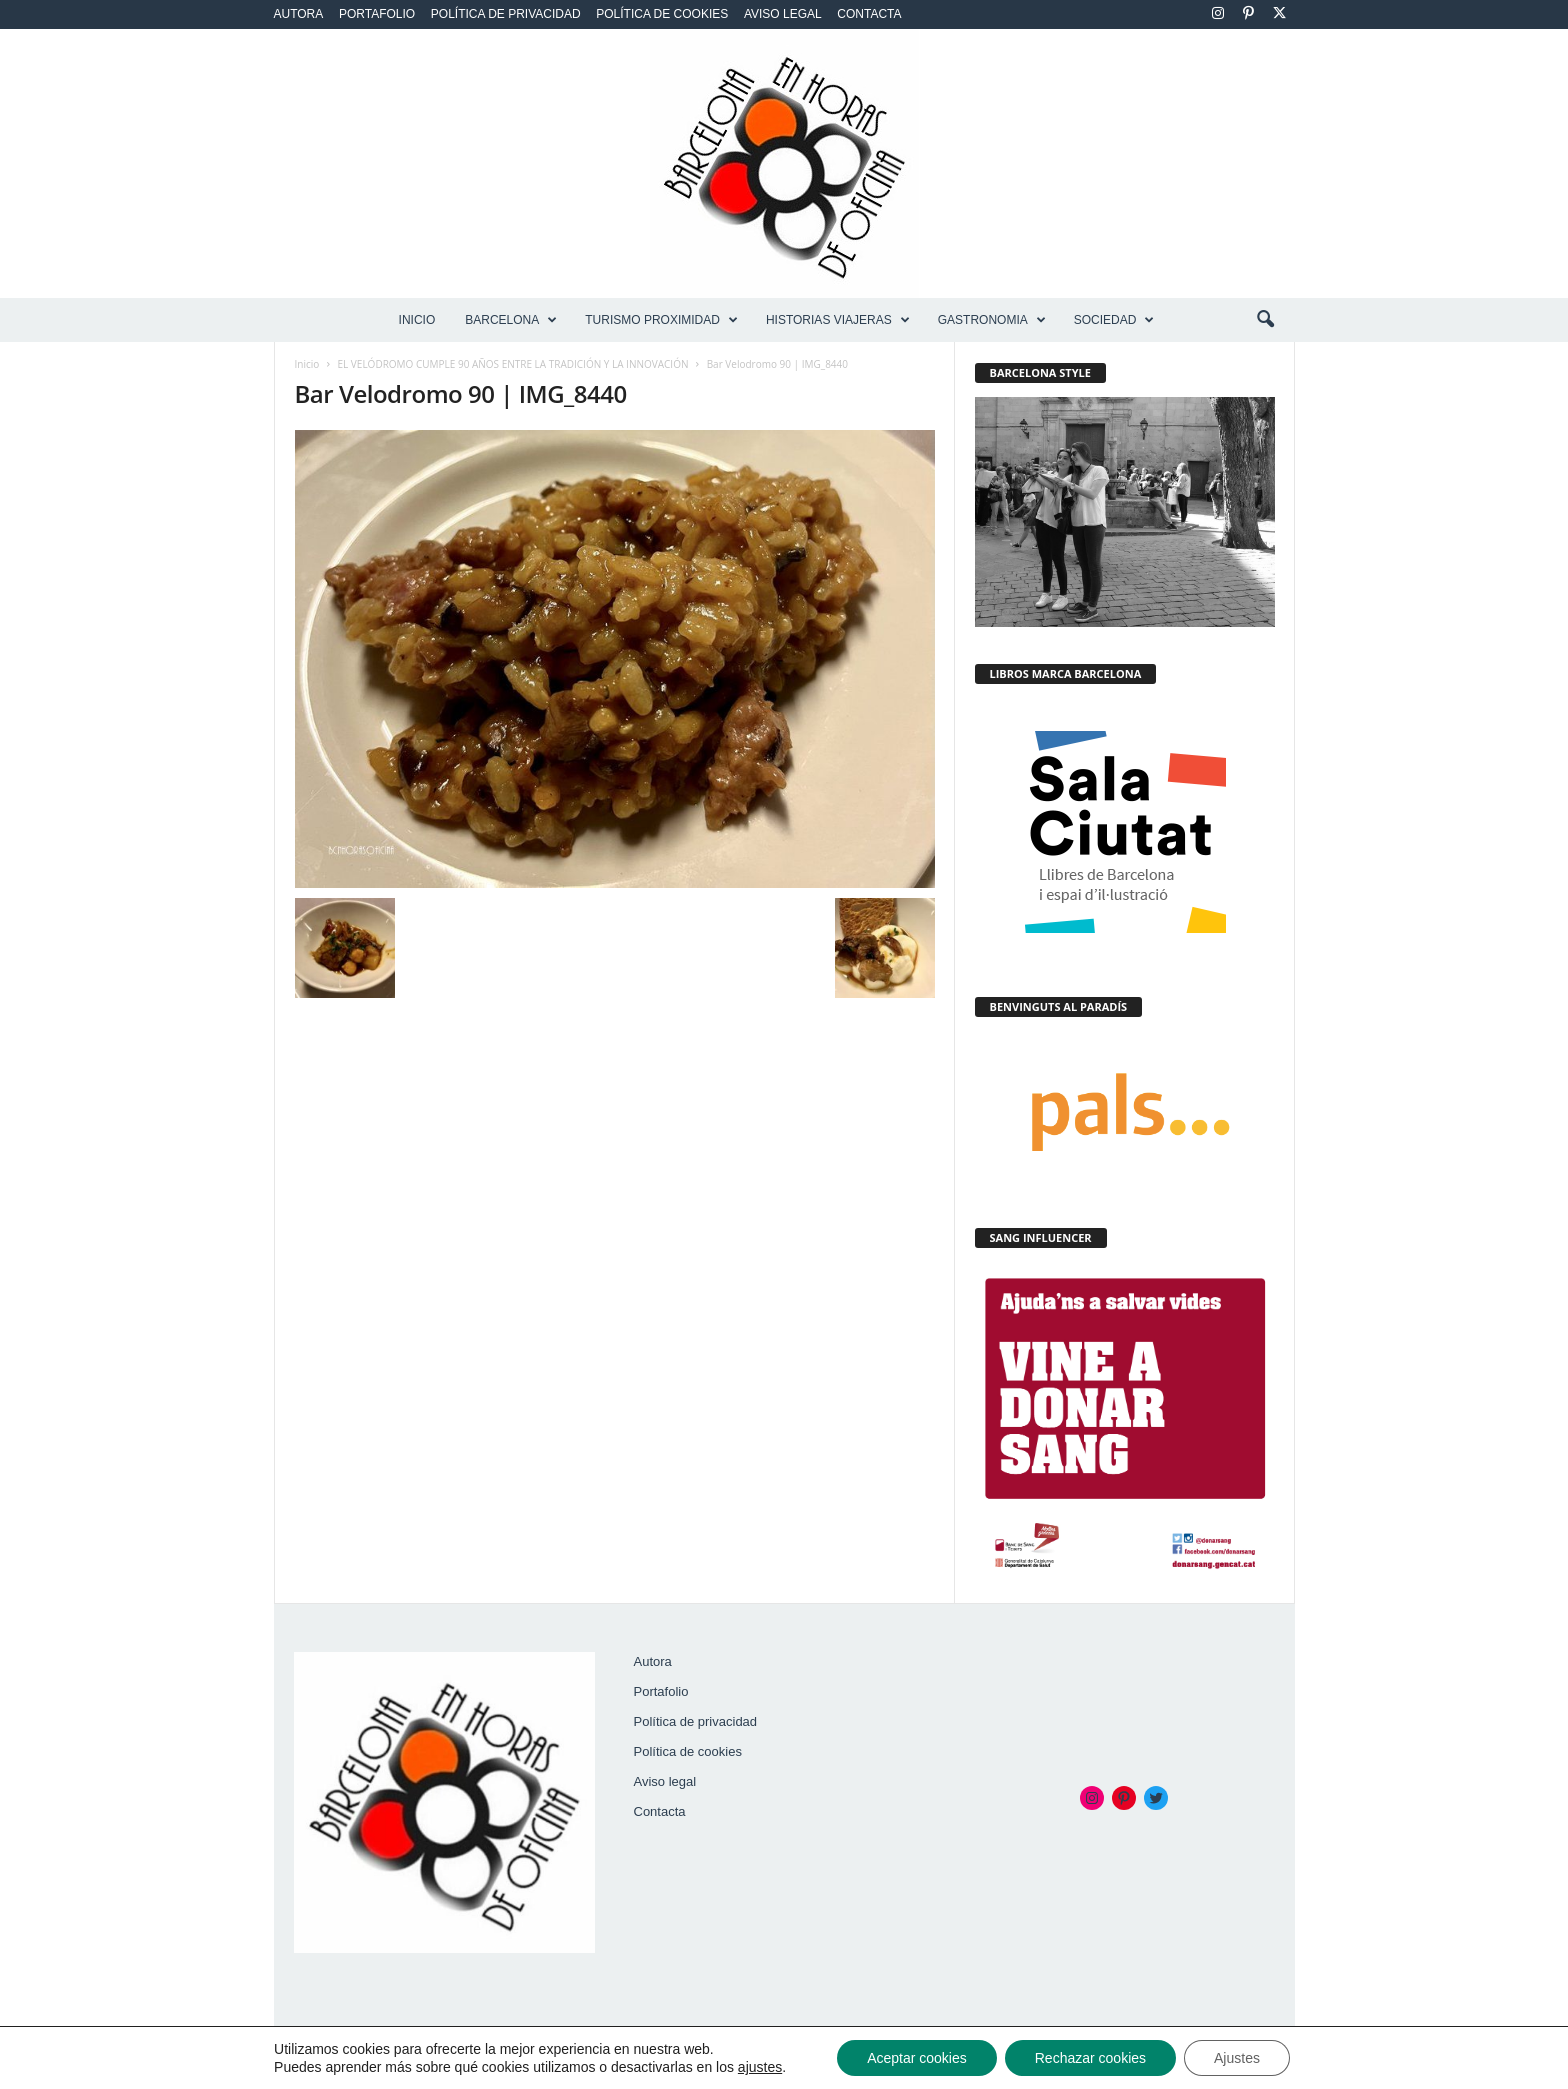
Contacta (869, 14)
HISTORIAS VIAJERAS (838, 320)
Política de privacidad (506, 14)
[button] (1265, 320)
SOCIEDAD (1114, 320)
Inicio (417, 320)
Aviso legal (783, 14)
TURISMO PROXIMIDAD (661, 320)
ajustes (760, 2067)
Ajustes (1237, 2058)
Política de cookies (662, 14)
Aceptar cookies (917, 2058)
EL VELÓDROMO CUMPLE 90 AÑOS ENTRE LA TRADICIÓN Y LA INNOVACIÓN (513, 364)
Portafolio (377, 14)
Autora (299, 14)
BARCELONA (511, 320)
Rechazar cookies (1090, 2058)
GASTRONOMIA (992, 320)
